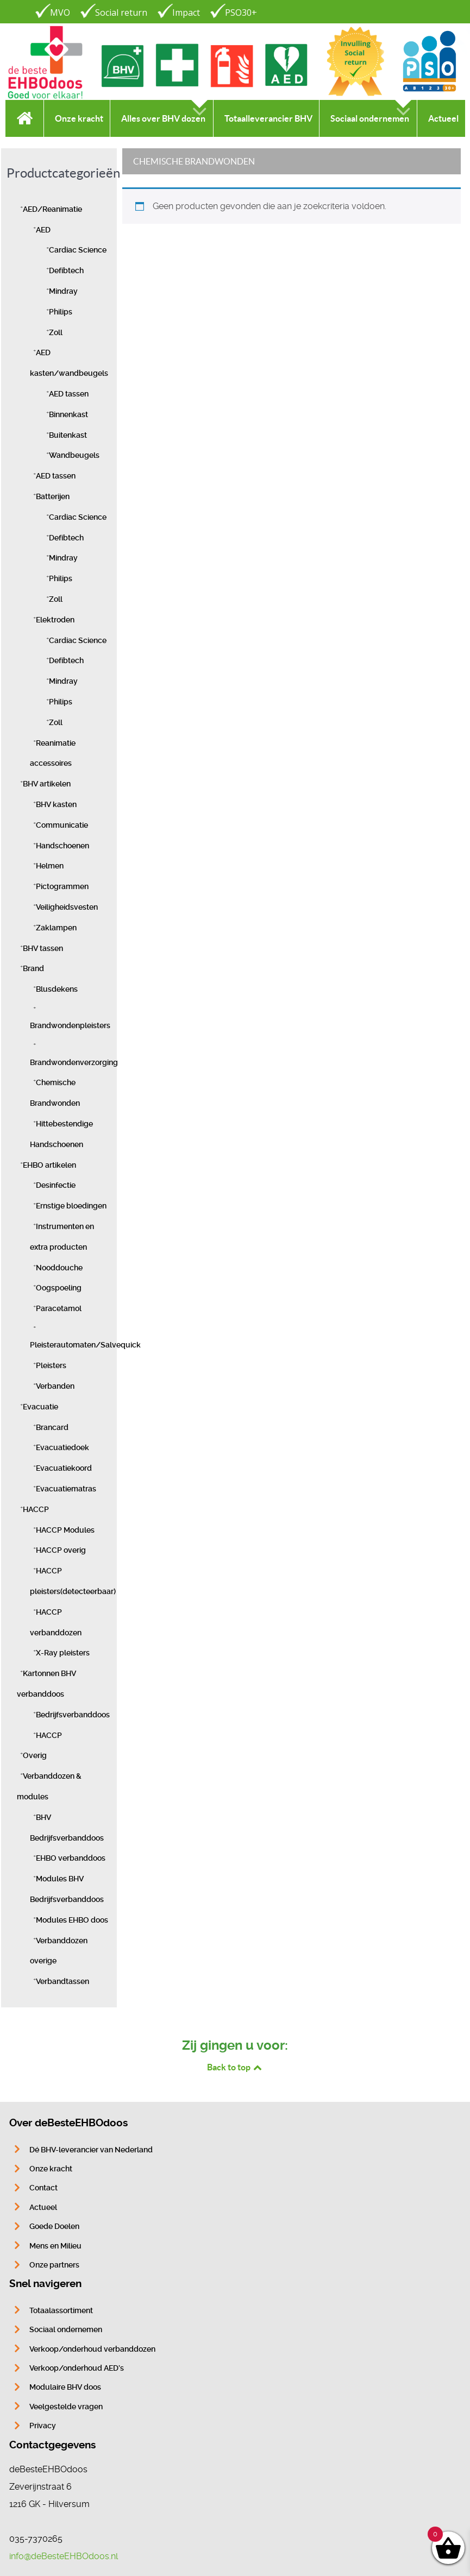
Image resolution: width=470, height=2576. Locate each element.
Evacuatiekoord (64, 1468)
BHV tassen (43, 948)
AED (43, 230)
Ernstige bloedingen (71, 1206)
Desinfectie (56, 1185)
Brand (33, 968)
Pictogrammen (62, 886)
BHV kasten (56, 804)
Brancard (52, 1427)
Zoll (55, 332)
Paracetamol (59, 1308)
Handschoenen (62, 846)
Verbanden (55, 1386)
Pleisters (51, 1365)
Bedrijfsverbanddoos (73, 1715)
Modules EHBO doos (72, 1920)
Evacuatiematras (66, 1489)
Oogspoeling (59, 1288)
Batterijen (53, 496)
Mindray (63, 291)
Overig (35, 1755)
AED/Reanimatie (52, 209)
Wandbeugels (74, 455)
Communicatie (62, 825)
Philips (60, 312)
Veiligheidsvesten (67, 907)
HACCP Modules (65, 1530)
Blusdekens (57, 989)
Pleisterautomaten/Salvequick (85, 1345)
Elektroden (55, 620)
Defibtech (66, 270)
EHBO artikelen (49, 1165)
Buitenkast (68, 435)
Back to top (235, 2067)
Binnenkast (68, 414)
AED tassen (69, 394)
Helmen (50, 866)
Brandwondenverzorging (74, 1062)
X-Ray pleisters (63, 1653)
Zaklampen (56, 928)
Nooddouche (59, 1268)
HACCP (36, 1509)
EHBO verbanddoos (70, 1858)
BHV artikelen (47, 784)
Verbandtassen (62, 1981)
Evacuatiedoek (62, 1447)
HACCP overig (61, 1550)
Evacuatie (40, 1407)
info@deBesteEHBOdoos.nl (63, 2556)
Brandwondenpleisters (70, 1025)
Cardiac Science (77, 250)
